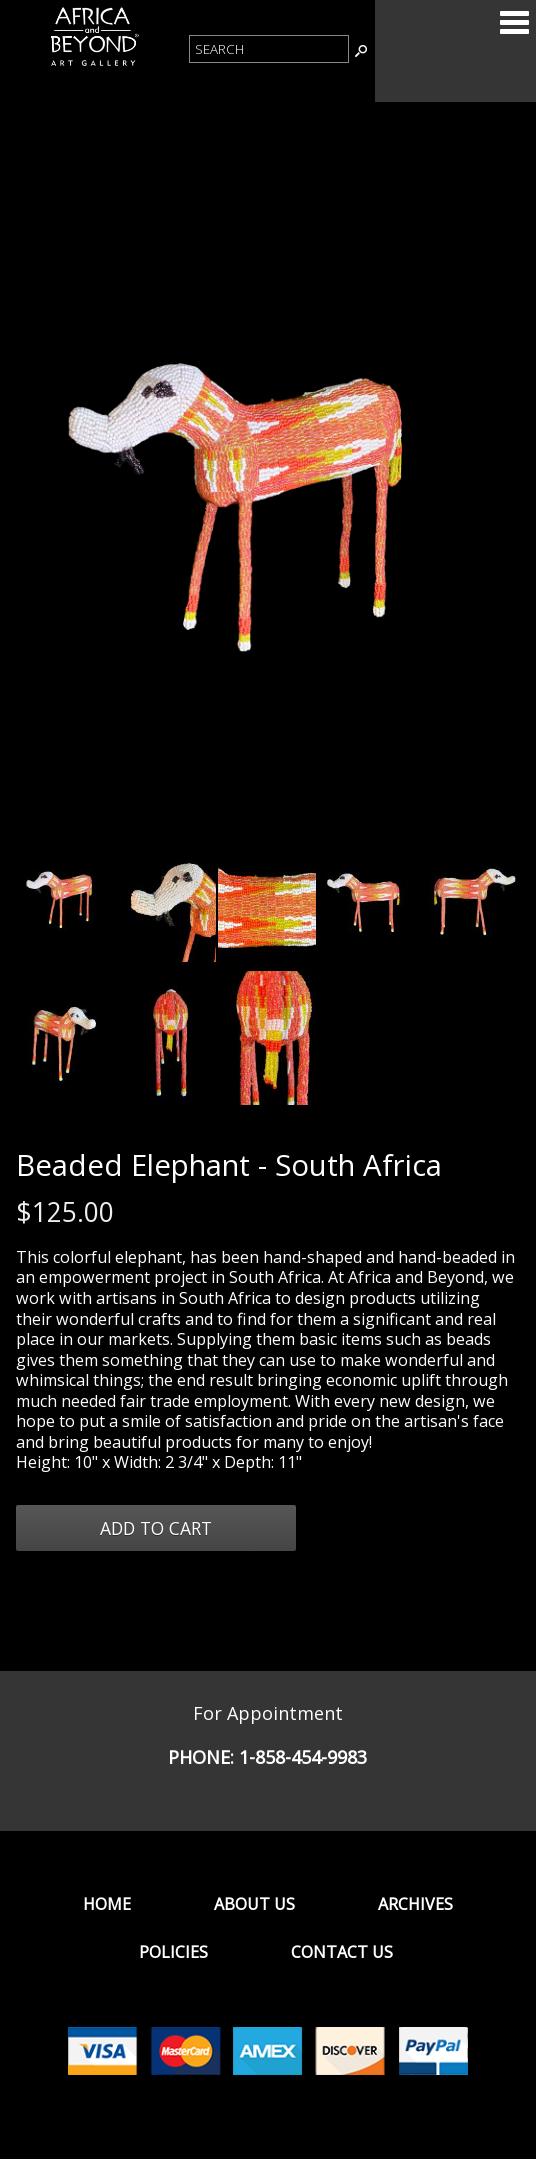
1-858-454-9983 (303, 1757)
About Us (254, 1904)
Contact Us (342, 1952)
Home (107, 1904)
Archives (415, 1904)
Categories (514, 22)
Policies (173, 1952)
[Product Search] (269, 49)
